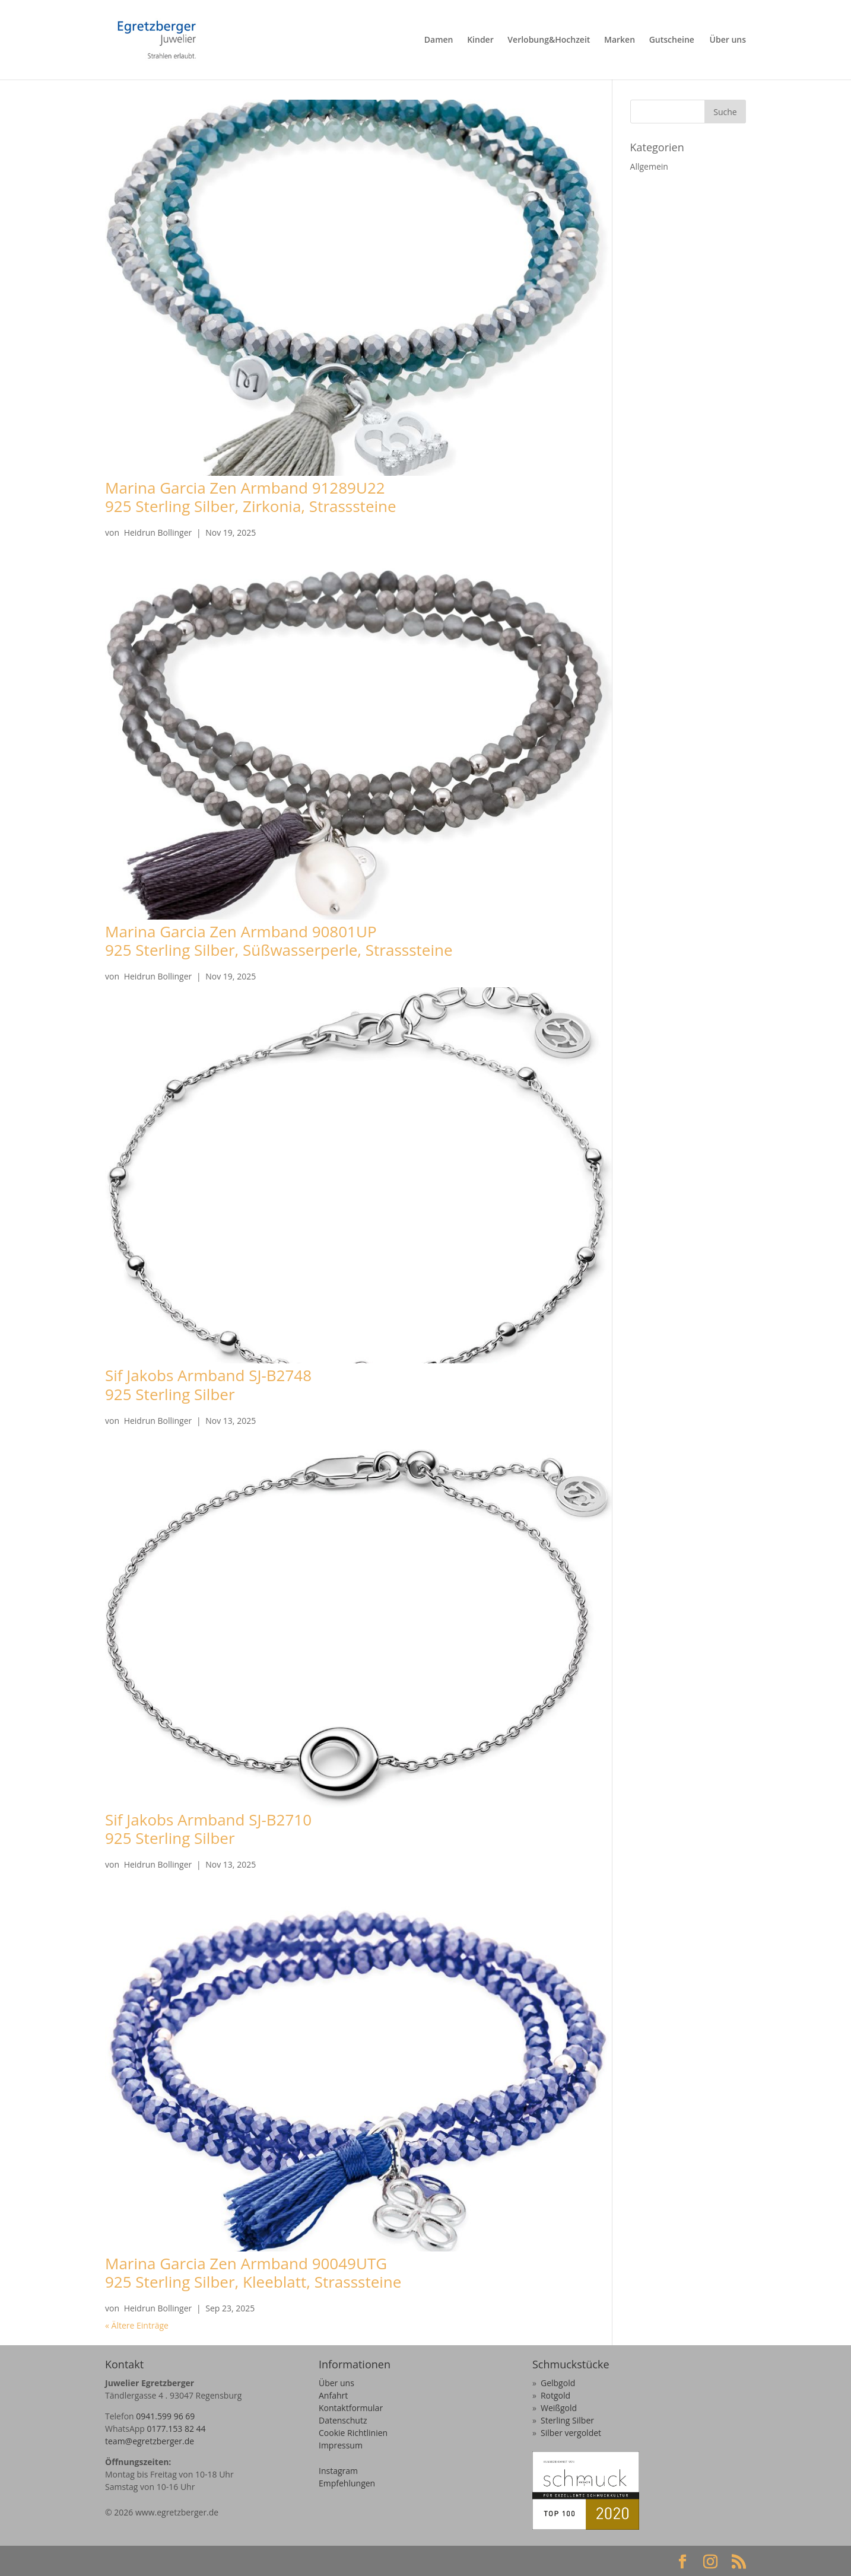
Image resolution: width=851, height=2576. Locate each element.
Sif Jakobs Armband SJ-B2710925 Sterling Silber (208, 1829)
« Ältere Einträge (137, 2325)
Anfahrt (333, 2395)
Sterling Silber (567, 2420)
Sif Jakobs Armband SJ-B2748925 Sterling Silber (208, 1384)
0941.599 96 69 (165, 2416)
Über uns (728, 40)
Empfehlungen (347, 2483)
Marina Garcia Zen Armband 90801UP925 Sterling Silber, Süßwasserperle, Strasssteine (279, 941)
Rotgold (555, 2395)
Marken (619, 40)
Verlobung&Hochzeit (548, 40)
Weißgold (559, 2407)
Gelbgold (558, 2383)
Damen (438, 40)
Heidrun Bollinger (158, 532)
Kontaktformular (351, 2407)
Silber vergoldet (571, 2432)
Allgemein (649, 166)
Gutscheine (671, 40)
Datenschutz (343, 2420)
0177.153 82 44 (176, 2428)
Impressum (341, 2445)
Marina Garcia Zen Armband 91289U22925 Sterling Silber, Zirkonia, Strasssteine (250, 497)
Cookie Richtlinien (353, 2432)
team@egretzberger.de (149, 2441)
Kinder (480, 40)
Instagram (338, 2470)
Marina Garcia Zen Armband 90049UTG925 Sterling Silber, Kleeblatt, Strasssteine (253, 2272)
